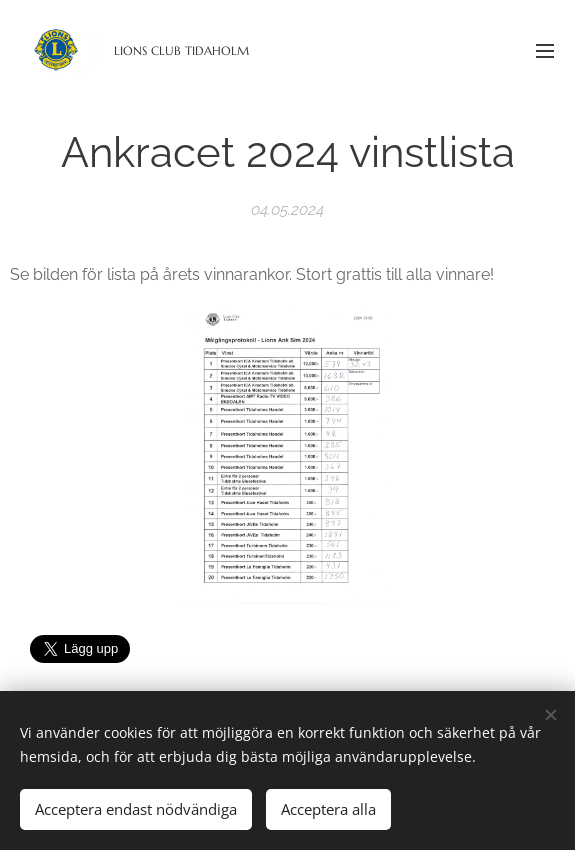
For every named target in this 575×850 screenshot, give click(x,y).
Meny (545, 51)
